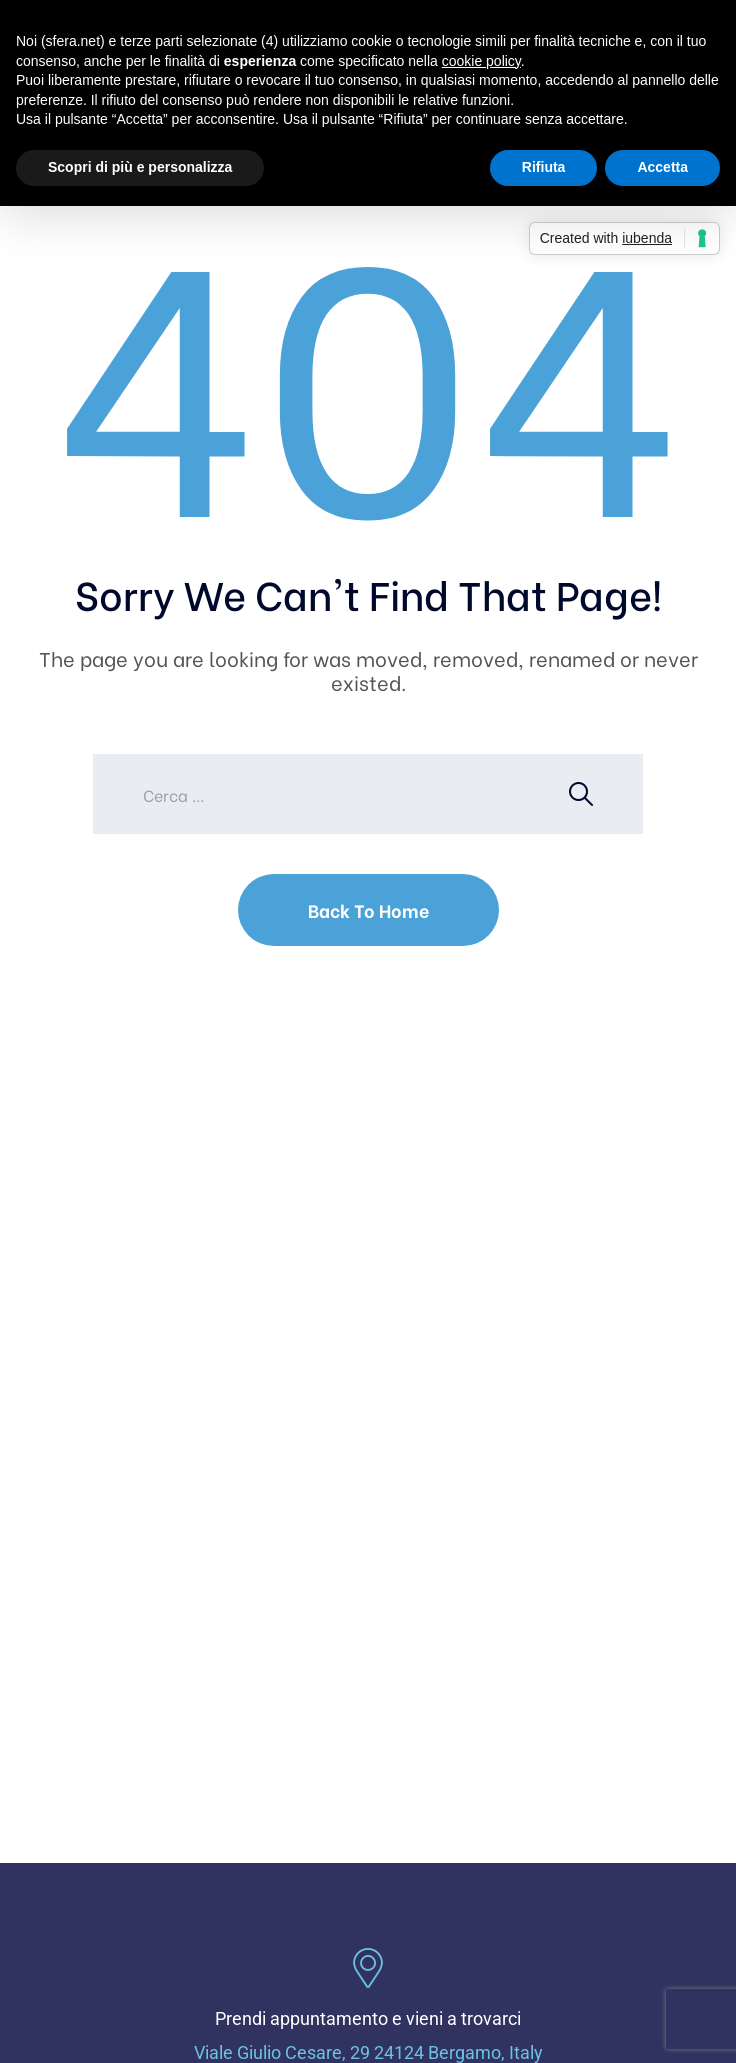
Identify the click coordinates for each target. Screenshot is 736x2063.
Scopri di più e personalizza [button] (140, 167)
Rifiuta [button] (544, 167)
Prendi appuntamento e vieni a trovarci (368, 2018)
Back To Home (368, 909)
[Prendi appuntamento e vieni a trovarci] (368, 1968)
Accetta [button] (662, 167)
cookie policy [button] (481, 61)
